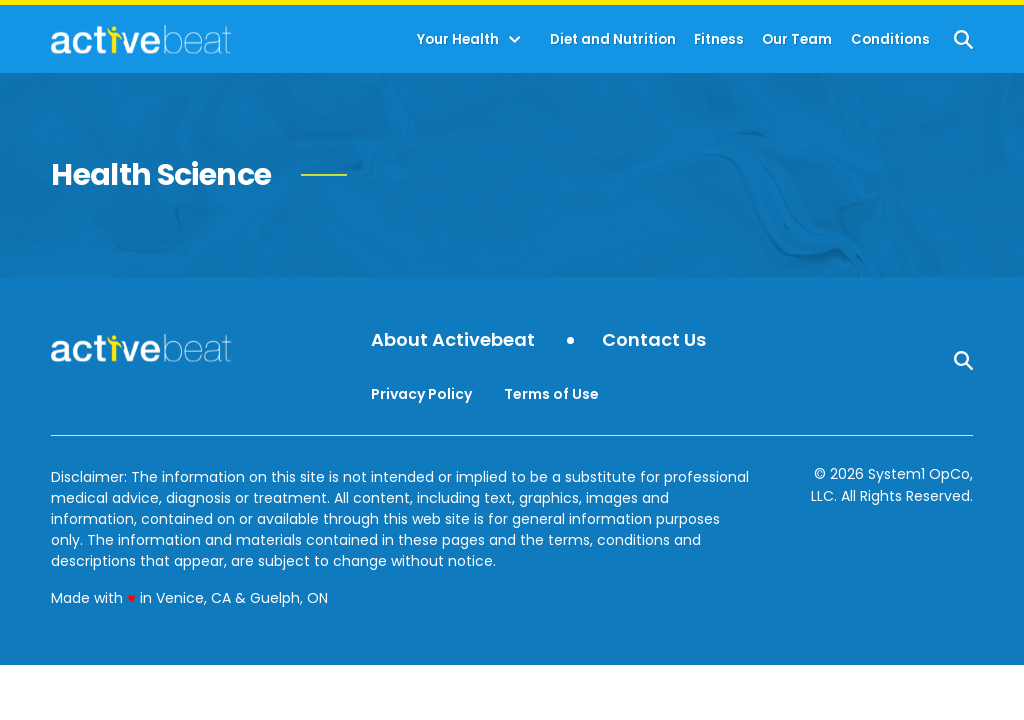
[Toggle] (515, 40)
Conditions (890, 39)
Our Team (797, 39)
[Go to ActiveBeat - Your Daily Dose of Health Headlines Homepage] (140, 39)
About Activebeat (453, 340)
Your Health (458, 39)
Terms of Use (551, 394)
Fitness (719, 39)
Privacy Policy (421, 394)
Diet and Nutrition (613, 39)
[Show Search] (963, 39)
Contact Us (654, 340)
